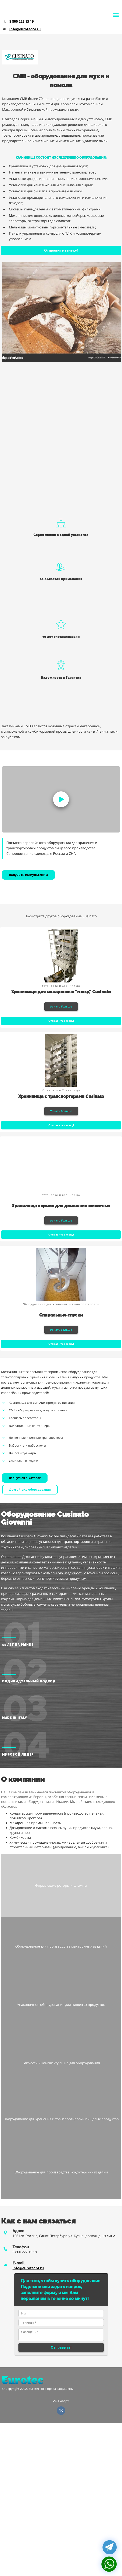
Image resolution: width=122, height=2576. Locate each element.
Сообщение (61, 2334)
